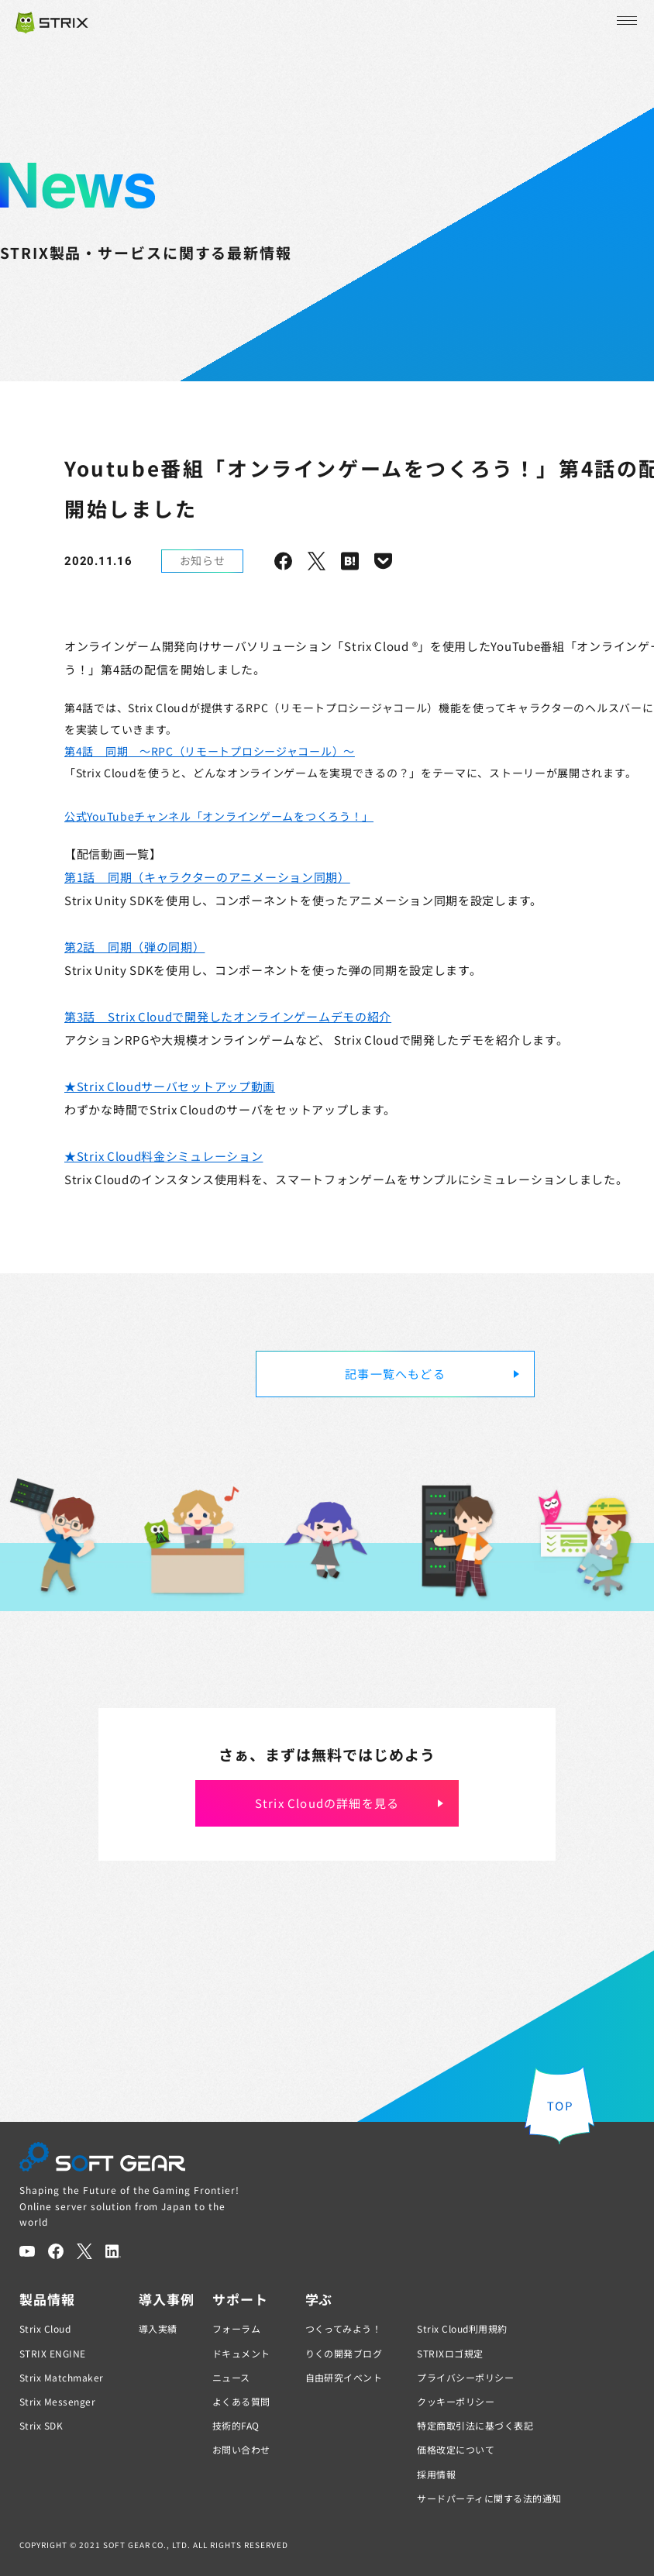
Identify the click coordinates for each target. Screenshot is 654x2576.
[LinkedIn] (113, 2251)
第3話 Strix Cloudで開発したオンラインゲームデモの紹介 (227, 1016)
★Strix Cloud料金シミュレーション (163, 1156)
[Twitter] (84, 2251)
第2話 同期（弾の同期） (134, 946)
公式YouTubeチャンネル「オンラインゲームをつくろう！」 (218, 816)
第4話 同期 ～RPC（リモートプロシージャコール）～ (209, 751)
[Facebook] (56, 2251)
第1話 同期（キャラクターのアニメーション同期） (207, 877)
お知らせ (202, 560)
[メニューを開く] (625, 21)
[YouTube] (27, 2251)
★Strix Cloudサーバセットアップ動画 (169, 1086)
